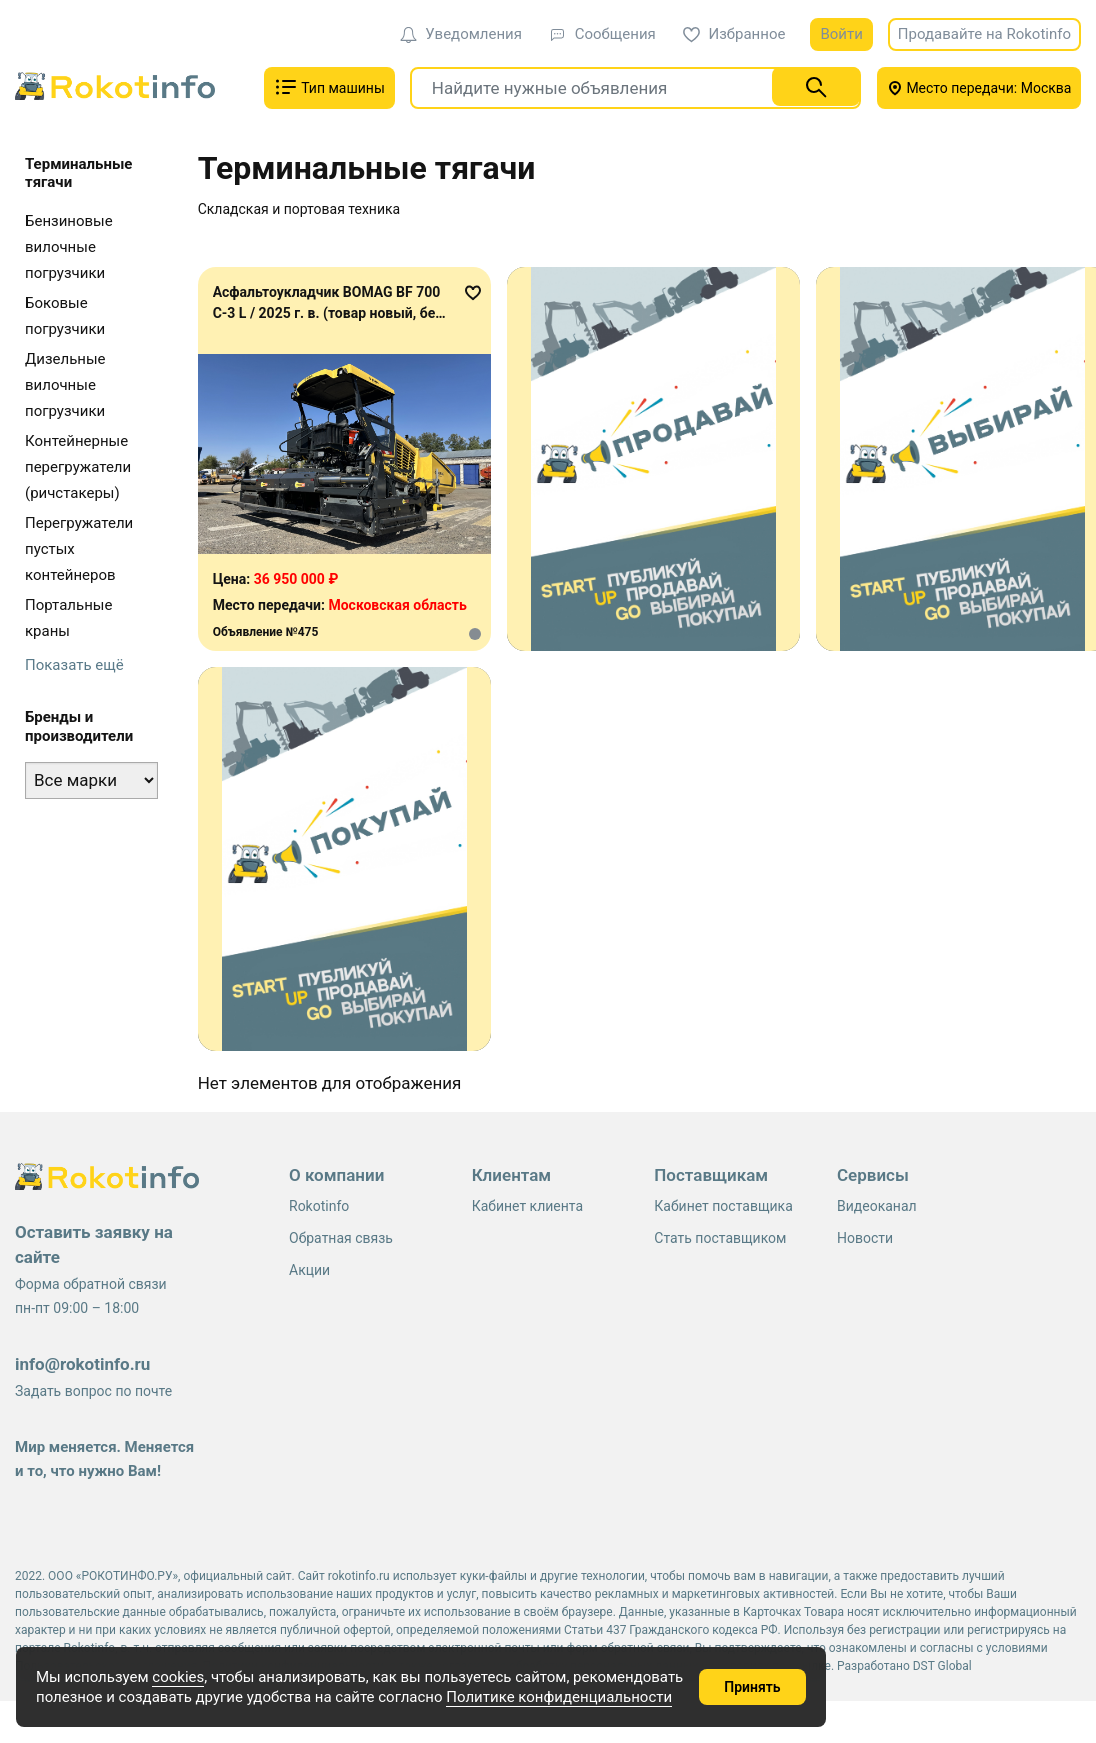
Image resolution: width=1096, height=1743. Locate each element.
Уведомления (461, 34)
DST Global (942, 1666)
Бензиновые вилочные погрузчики (69, 247)
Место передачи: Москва (979, 88)
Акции (309, 1270)
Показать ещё (74, 665)
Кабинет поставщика (723, 1206)
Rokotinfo (319, 1206)
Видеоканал (877, 1206)
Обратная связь (341, 1238)
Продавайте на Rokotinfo (984, 34)
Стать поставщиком (720, 1238)
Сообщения (602, 34)
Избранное (734, 34)
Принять (752, 1687)
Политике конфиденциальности (559, 1697)
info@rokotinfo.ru (82, 1364)
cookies (178, 1677)
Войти (841, 34)
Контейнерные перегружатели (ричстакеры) (78, 467)
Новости (865, 1238)
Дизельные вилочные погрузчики (65, 385)
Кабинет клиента (527, 1206)
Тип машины (329, 87)
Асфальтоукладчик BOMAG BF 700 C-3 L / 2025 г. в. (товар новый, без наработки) (328, 313)
